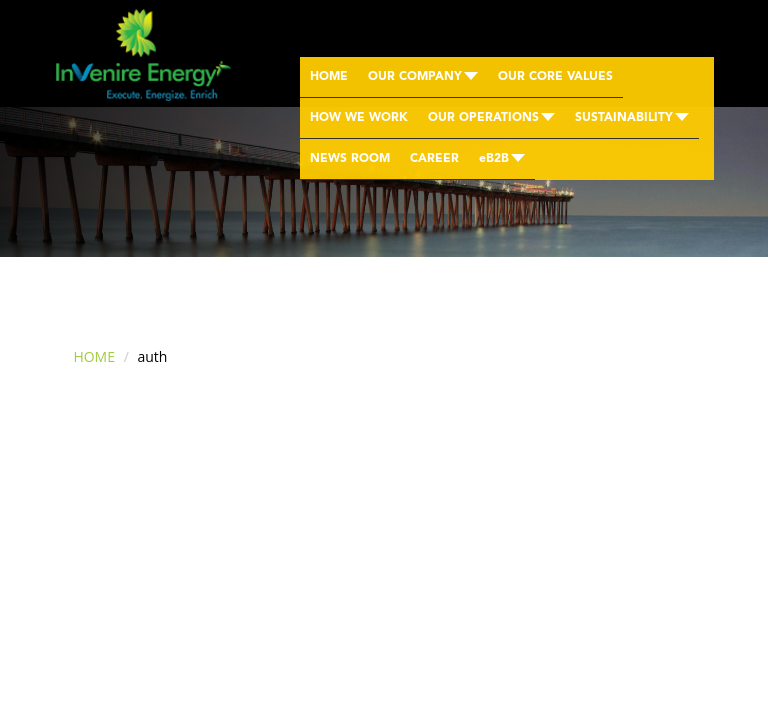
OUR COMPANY (423, 77)
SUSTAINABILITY (632, 118)
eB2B (502, 159)
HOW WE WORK (359, 118)
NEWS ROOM (350, 159)
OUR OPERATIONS (491, 118)
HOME (329, 77)
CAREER (434, 159)
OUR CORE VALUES (555, 77)
